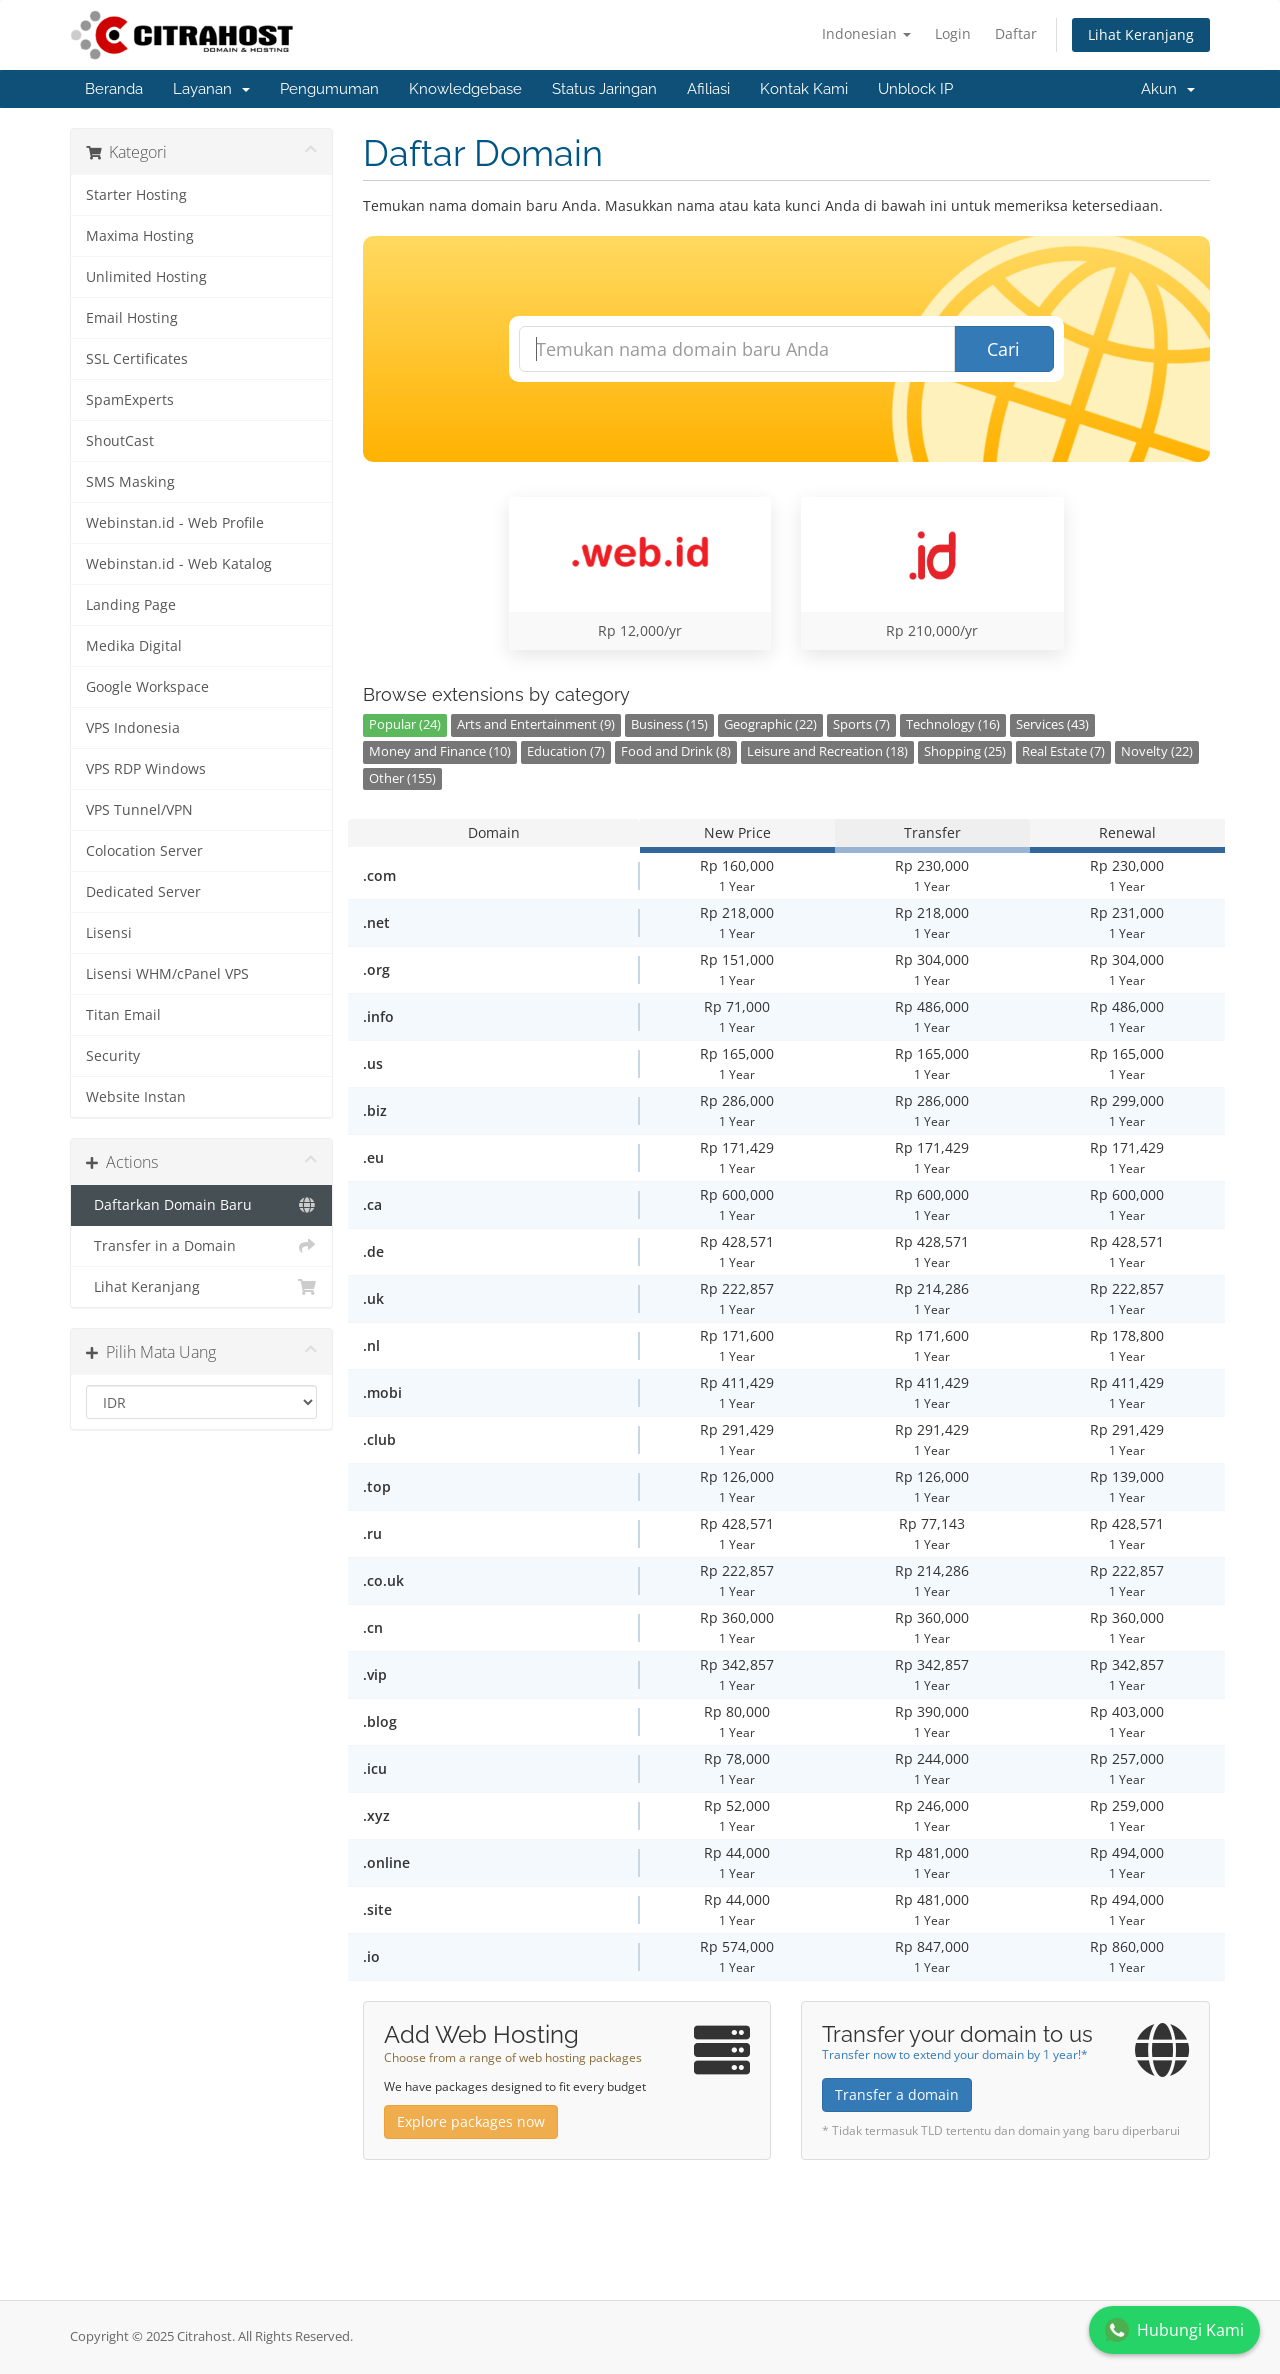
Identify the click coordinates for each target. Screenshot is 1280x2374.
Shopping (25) (965, 751)
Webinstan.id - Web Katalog (179, 564)
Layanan (211, 89)
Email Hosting (132, 318)
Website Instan (136, 1097)
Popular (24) (405, 724)
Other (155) (402, 778)
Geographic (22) (770, 724)
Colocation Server (144, 851)
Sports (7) (861, 724)
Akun (1168, 89)
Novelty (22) (1157, 751)
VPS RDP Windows (146, 769)
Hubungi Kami (1174, 2330)
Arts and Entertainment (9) (536, 724)
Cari (1003, 349)
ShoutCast (120, 441)
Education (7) (566, 751)
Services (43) (1052, 724)
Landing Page (131, 605)
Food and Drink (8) (676, 751)
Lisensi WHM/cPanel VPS (167, 974)
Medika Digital (134, 646)
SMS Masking (130, 482)
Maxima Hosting (140, 236)
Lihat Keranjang (1141, 34)
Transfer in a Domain (201, 1246)
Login (953, 33)
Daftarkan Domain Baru (201, 1205)
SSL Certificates (137, 359)
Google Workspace (147, 687)
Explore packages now (471, 2121)
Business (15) (669, 724)
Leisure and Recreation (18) (827, 751)
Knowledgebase (465, 89)
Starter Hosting (136, 195)
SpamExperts (130, 400)
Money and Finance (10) (440, 751)
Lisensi (109, 933)
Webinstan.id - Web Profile (175, 523)
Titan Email (123, 1015)
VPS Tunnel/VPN (139, 810)
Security (113, 1056)
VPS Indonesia (133, 728)
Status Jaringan (604, 89)
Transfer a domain (897, 2094)
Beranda (114, 89)
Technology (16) (953, 724)
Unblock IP (915, 89)
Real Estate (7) (1063, 751)
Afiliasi (708, 89)
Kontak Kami (804, 89)
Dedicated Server (143, 892)
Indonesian (866, 33)
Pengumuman (329, 89)
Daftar (1016, 33)
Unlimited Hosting (146, 277)
